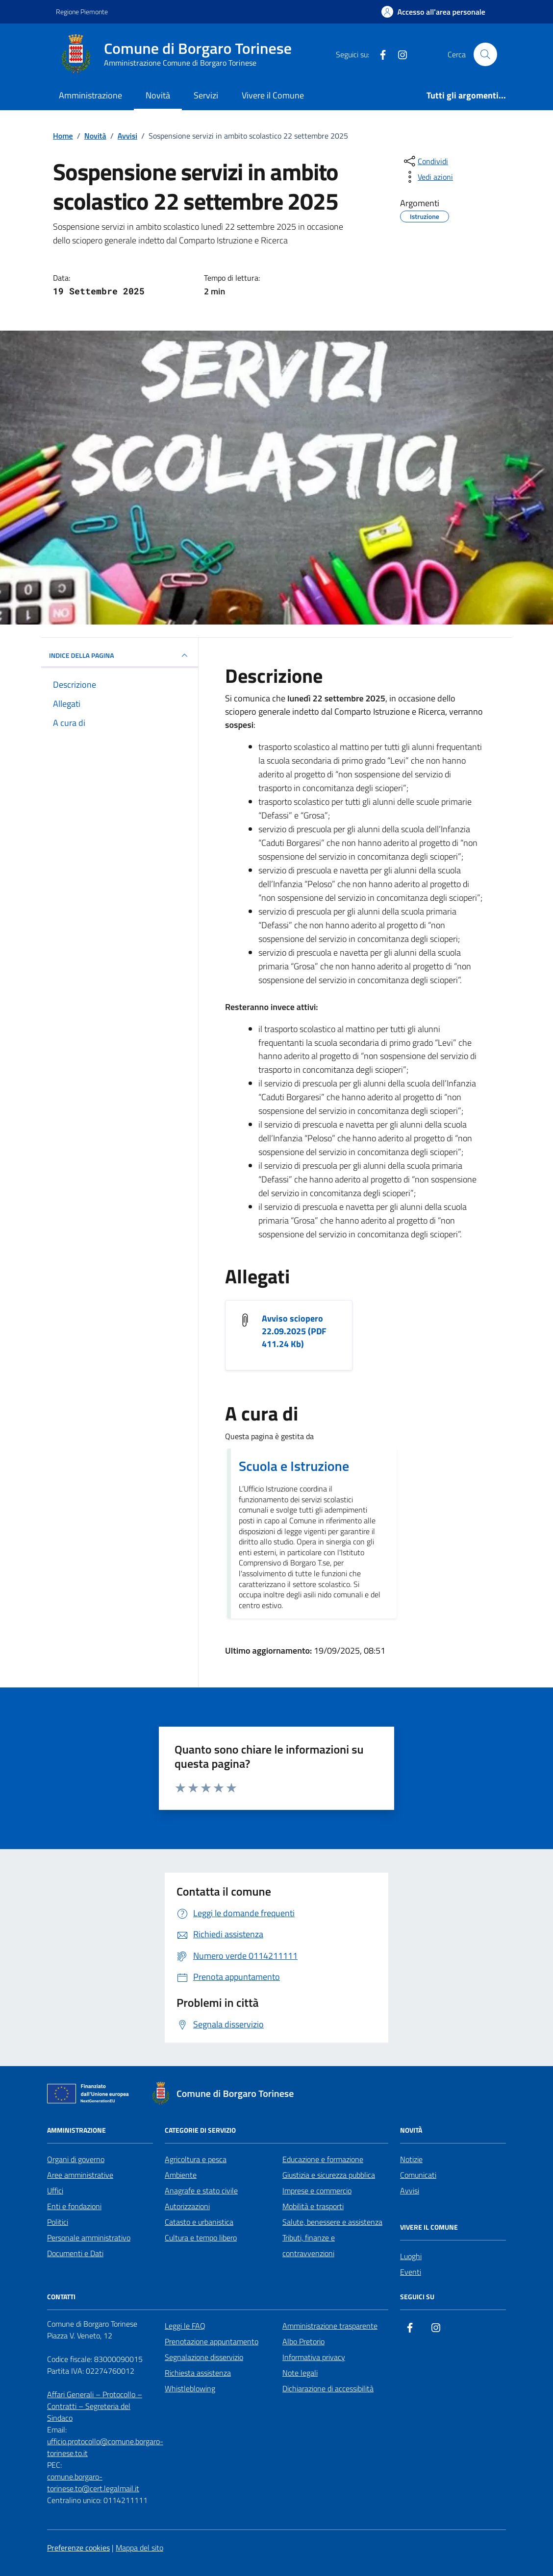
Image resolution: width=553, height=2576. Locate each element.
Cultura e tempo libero (201, 2237)
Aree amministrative (80, 2175)
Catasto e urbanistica (199, 2222)
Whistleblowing (190, 2388)
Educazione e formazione (322, 2159)
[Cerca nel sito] (485, 54)
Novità (158, 95)
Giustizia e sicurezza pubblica (328, 2175)
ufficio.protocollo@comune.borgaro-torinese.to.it (105, 2447)
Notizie (411, 2159)
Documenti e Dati (75, 2253)
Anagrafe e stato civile (201, 2190)
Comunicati (418, 2175)
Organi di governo (75, 2159)
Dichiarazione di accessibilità (328, 2388)
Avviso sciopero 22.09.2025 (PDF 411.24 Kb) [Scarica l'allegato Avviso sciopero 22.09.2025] (294, 1331)
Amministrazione (90, 95)
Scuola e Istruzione (294, 1466)
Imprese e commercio (317, 2190)
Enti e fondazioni (74, 2206)
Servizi (206, 95)
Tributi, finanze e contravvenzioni (308, 2245)
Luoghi (411, 2256)
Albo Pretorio (303, 2341)
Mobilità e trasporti (313, 2206)
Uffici (55, 2190)
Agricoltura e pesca (195, 2159)
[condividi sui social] (425, 161)
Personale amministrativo (88, 2237)
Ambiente (181, 2175)
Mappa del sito (139, 2547)
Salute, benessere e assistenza (332, 2222)
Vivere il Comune (273, 95)
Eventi (410, 2272)
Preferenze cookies (78, 2547)
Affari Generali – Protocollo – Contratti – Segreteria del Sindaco (94, 2406)
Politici (57, 2222)
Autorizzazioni (187, 2206)
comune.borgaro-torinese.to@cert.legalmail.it (93, 2482)
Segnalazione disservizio (204, 2357)
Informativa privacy (313, 2357)
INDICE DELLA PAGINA (119, 655)
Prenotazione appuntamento (211, 2341)
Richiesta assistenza (198, 2373)
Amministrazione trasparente (329, 2326)
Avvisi (409, 2190)
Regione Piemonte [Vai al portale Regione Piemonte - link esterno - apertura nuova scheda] (82, 11)
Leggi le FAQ (185, 2326)
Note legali (300, 2373)
